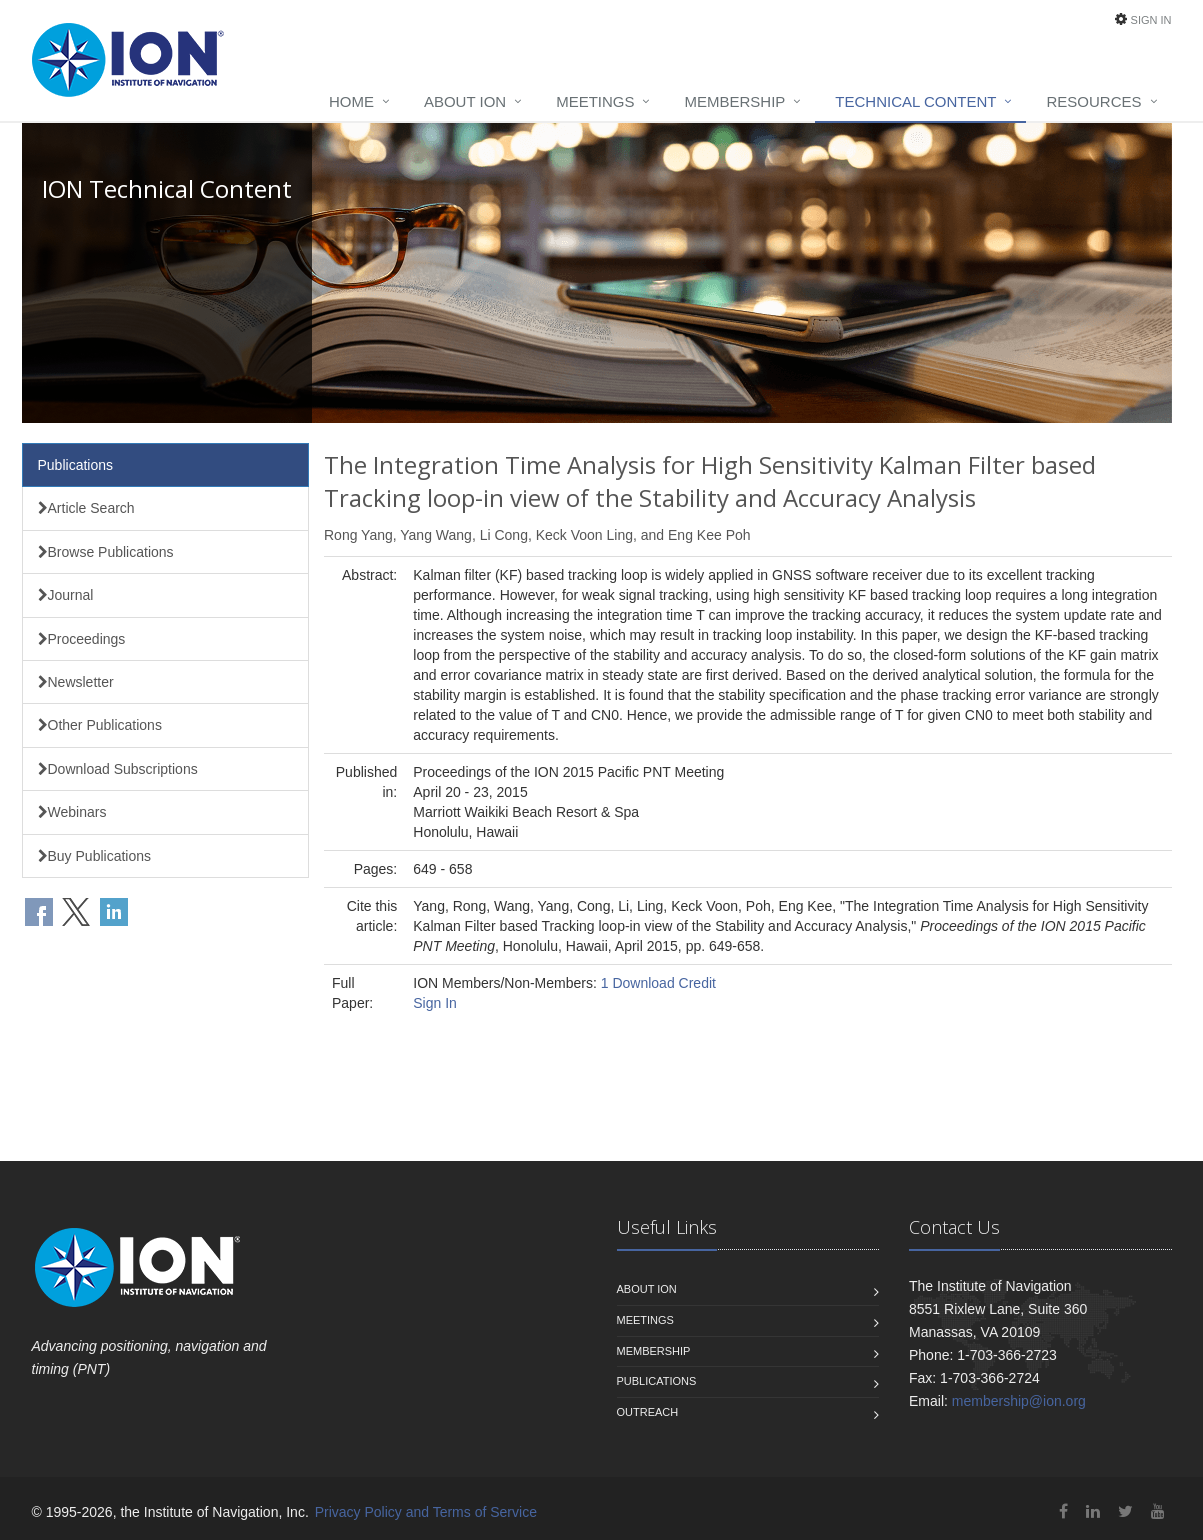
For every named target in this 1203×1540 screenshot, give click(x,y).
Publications (76, 465)
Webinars (72, 812)
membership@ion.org (1019, 1401)
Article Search (86, 508)
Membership (734, 101)
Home (351, 101)
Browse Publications (106, 552)
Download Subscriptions (118, 769)
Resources (1093, 101)
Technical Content (915, 101)
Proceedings (82, 639)
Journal (66, 595)
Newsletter (76, 682)
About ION (465, 101)
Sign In (1151, 20)
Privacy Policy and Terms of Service (426, 1512)
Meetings (595, 101)
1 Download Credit (658, 983)
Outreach (648, 1412)
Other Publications (100, 725)
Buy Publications (95, 856)
